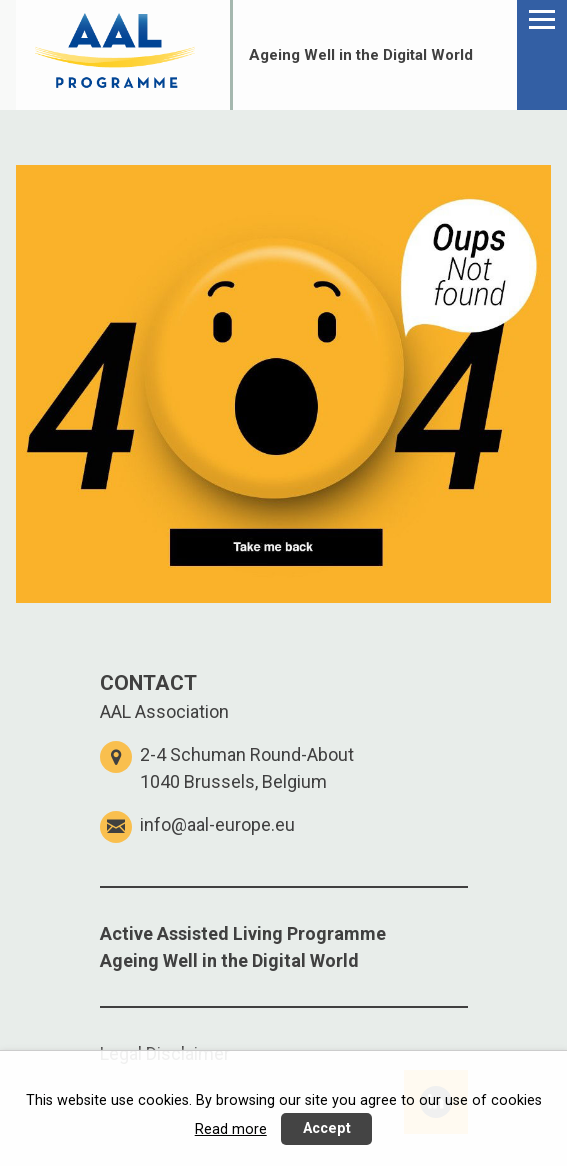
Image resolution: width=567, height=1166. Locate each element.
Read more (231, 1129)
